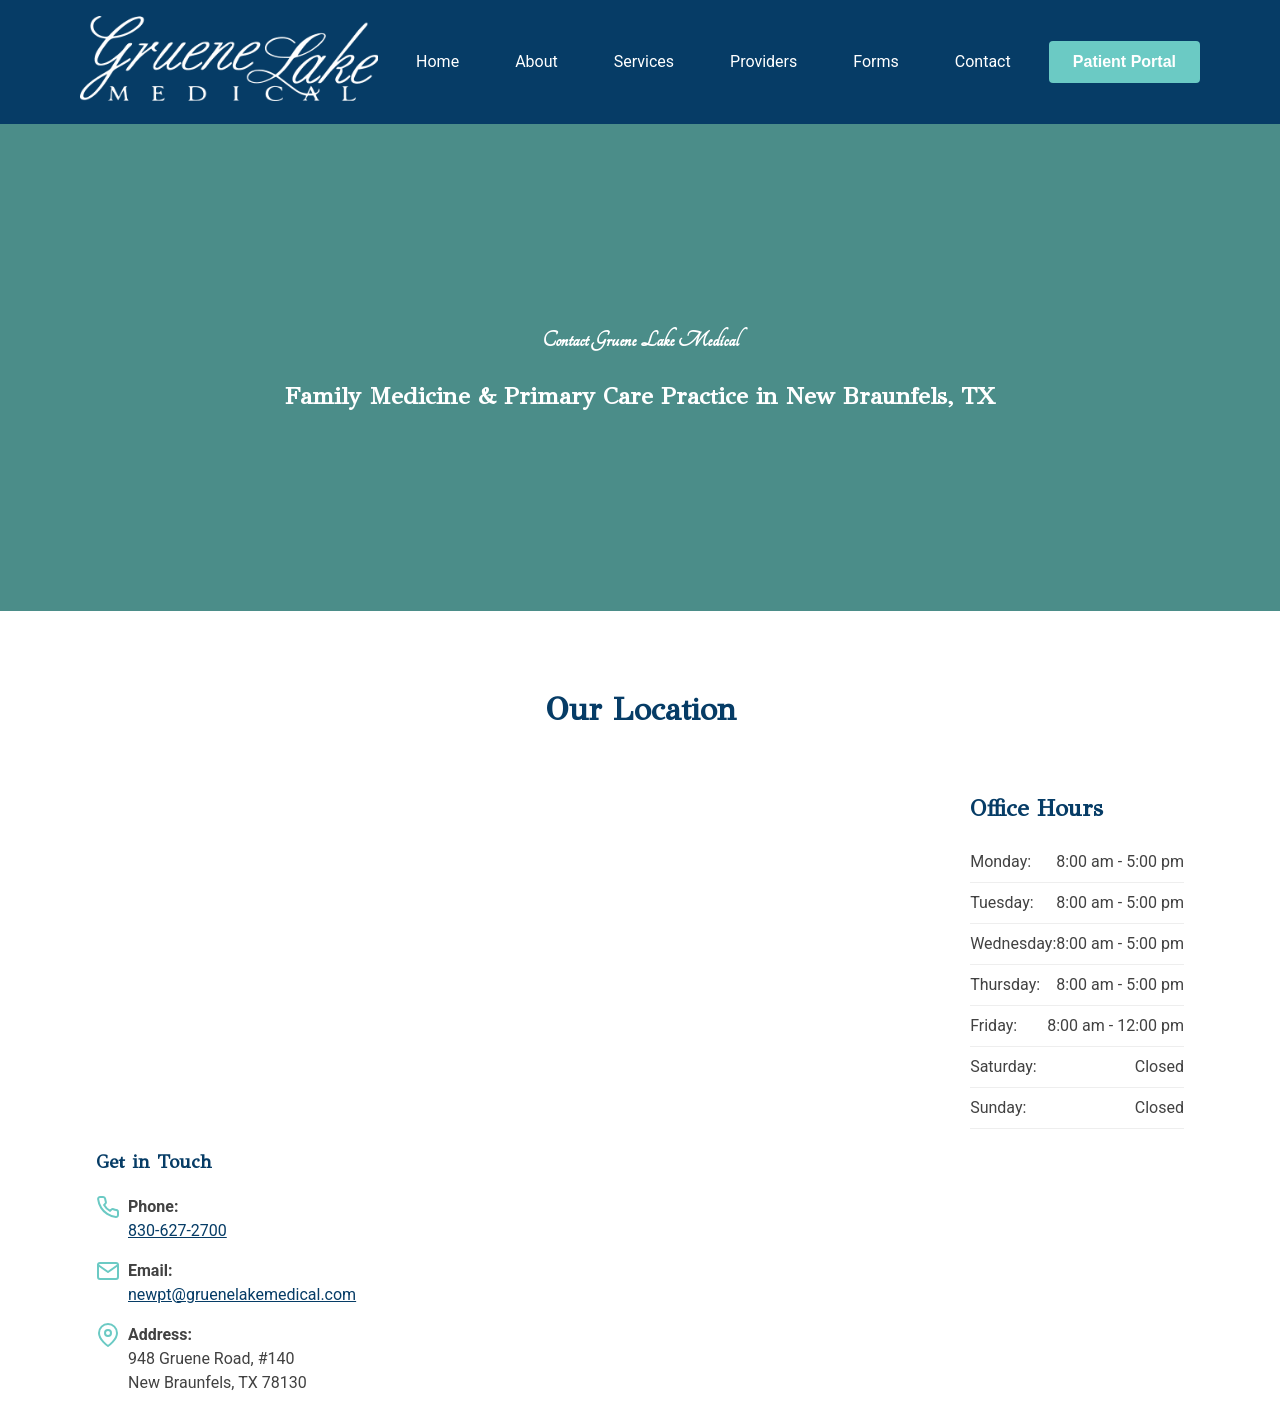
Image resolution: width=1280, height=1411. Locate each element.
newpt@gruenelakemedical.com (242, 1294)
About (536, 61)
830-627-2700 (177, 1230)
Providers (763, 61)
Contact (983, 61)
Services (644, 61)
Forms (876, 61)
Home (437, 61)
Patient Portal (1124, 61)
